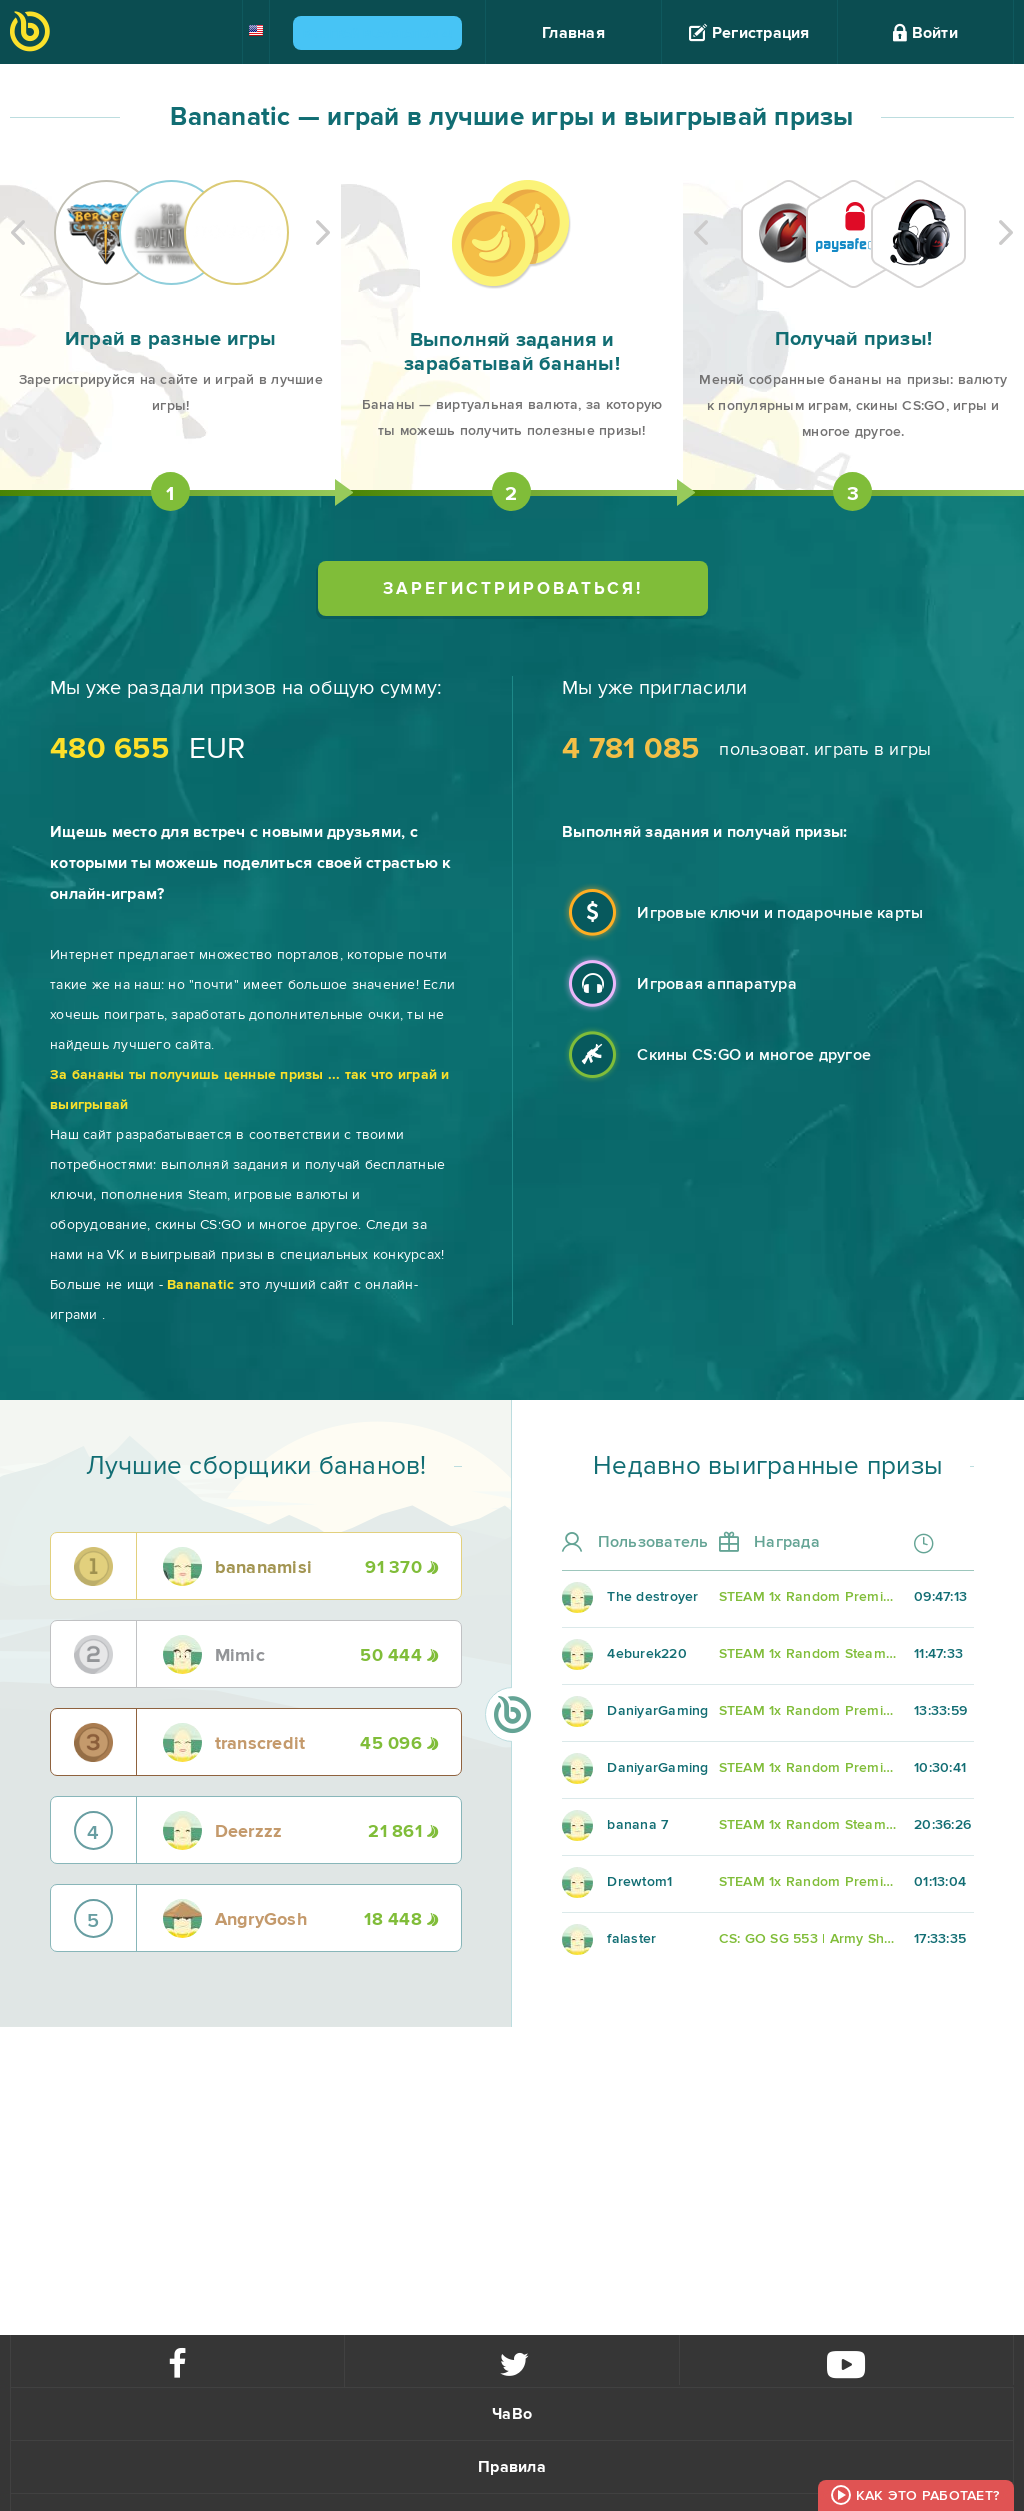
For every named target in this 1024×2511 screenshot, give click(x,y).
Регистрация (749, 33)
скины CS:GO (199, 1224)
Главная (573, 33)
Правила (512, 2467)
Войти (925, 33)
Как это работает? (927, 2495)
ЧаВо (512, 2414)
